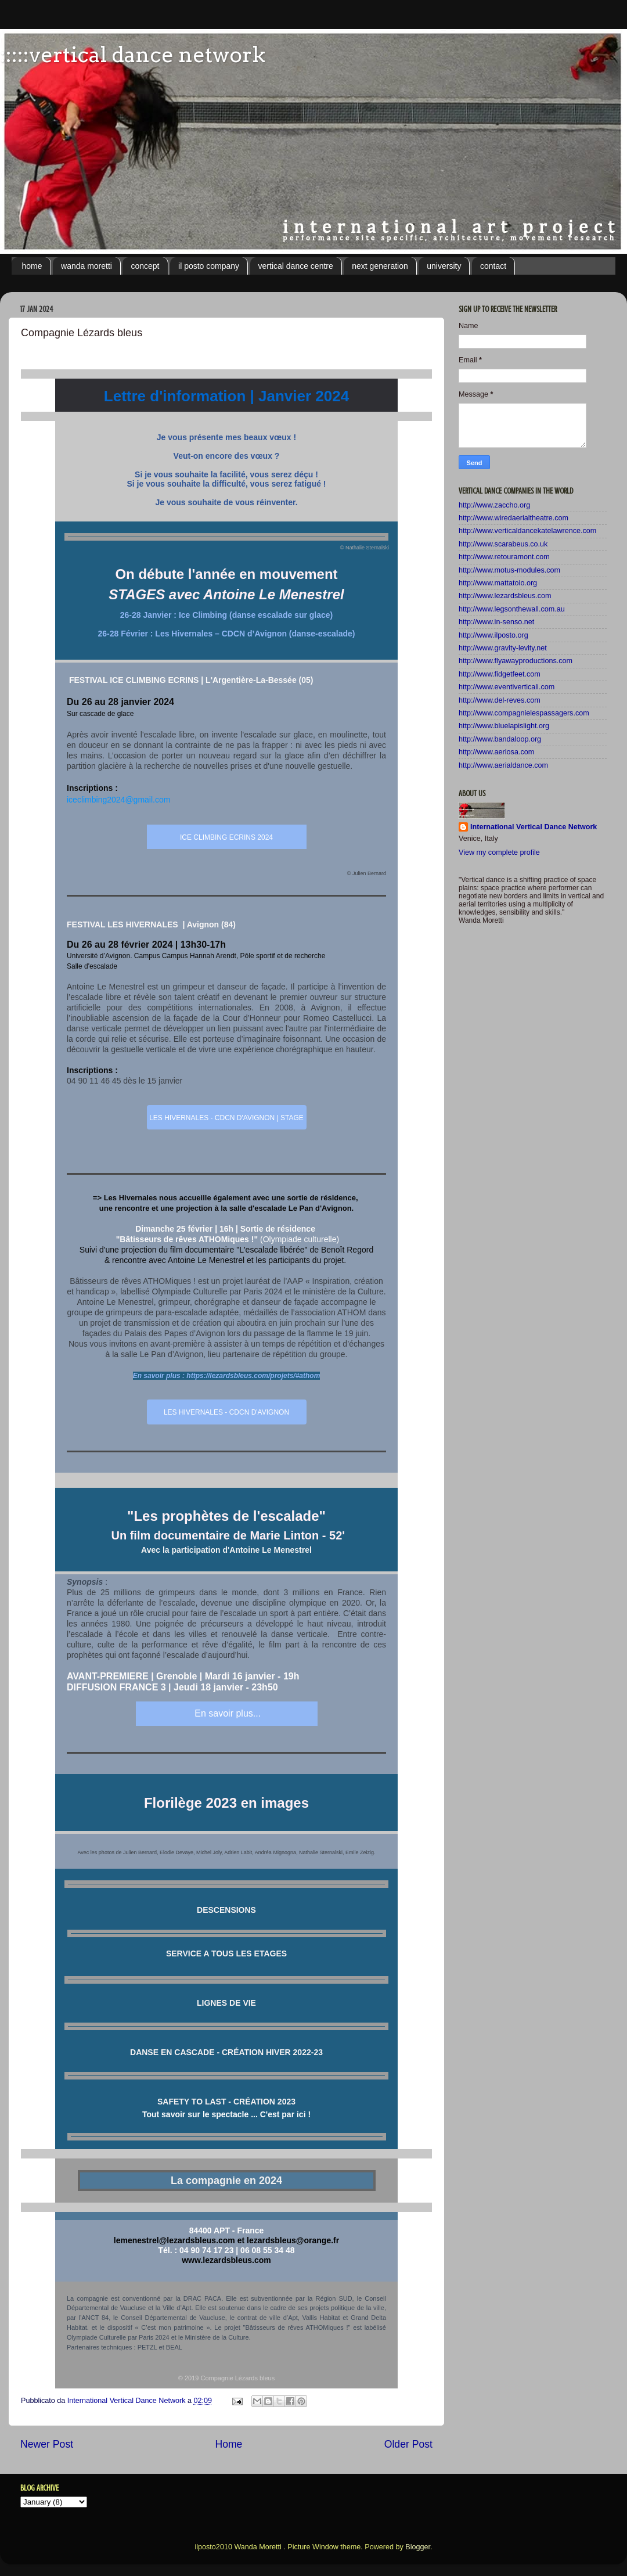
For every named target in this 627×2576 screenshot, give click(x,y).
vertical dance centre (295, 266)
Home (228, 2444)
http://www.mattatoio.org (498, 583)
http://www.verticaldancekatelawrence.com (527, 531)
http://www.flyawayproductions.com (515, 661)
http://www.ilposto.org (493, 635)
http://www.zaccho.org (494, 505)
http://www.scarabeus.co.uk (503, 544)
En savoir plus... (226, 1713)
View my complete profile (499, 852)
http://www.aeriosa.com (496, 752)
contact (493, 266)
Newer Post (46, 2444)
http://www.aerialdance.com (503, 765)
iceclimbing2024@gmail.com (118, 799)
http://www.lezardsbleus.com (505, 596)
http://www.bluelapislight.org (504, 726)
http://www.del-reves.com (499, 700)
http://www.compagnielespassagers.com (524, 713)
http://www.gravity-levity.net (503, 648)
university (444, 266)
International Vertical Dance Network (533, 827)
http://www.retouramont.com (504, 557)
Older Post (408, 2444)
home (32, 266)
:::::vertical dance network (132, 54)
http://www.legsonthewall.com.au (512, 609)
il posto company (208, 266)
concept (145, 266)
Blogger (417, 2547)
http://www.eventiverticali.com (506, 687)
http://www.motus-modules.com (509, 570)
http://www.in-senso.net (496, 622)
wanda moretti (86, 266)
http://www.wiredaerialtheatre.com (513, 518)
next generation (380, 266)
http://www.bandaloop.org (500, 739)
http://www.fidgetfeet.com (499, 674)
